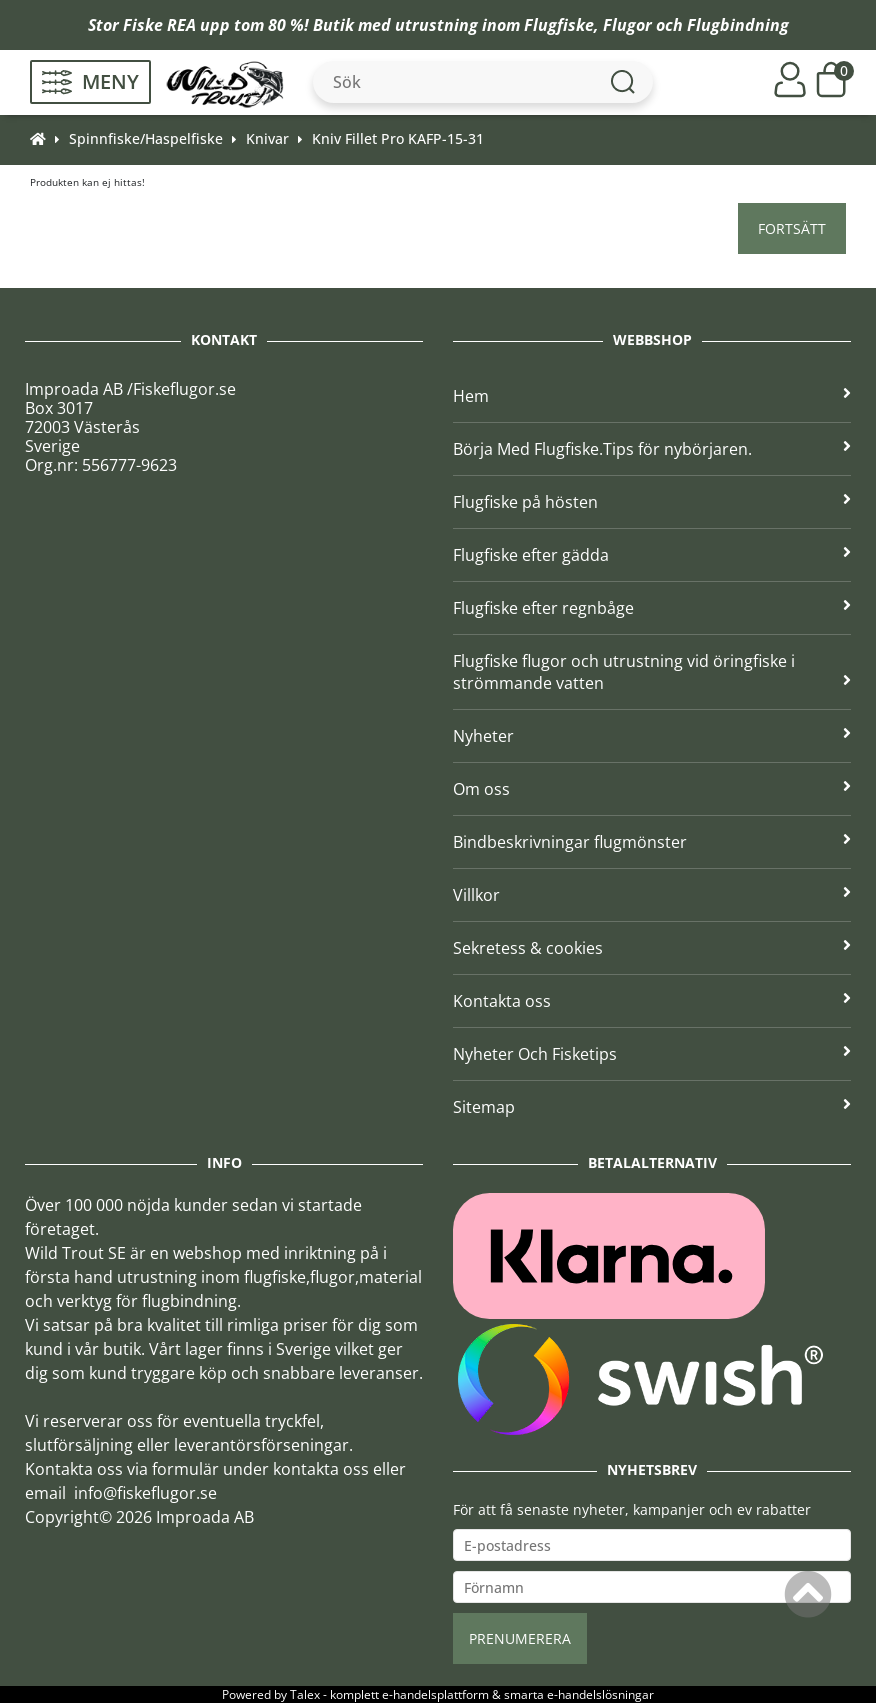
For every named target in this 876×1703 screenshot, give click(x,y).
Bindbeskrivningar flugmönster (652, 842)
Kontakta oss (652, 1001)
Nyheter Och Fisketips (652, 1054)
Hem (652, 396)
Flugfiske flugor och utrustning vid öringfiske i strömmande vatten (652, 672)
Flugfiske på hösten (652, 502)
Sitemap (652, 1107)
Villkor (652, 895)
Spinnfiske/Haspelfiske (146, 138)
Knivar (267, 138)
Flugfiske (559, 25)
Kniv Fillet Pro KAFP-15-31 (398, 138)
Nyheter (652, 736)
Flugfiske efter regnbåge (652, 608)
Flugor (627, 25)
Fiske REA (159, 25)
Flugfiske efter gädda (652, 555)
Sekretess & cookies (652, 948)
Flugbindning (738, 25)
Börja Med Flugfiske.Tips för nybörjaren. (652, 449)
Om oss (652, 789)
